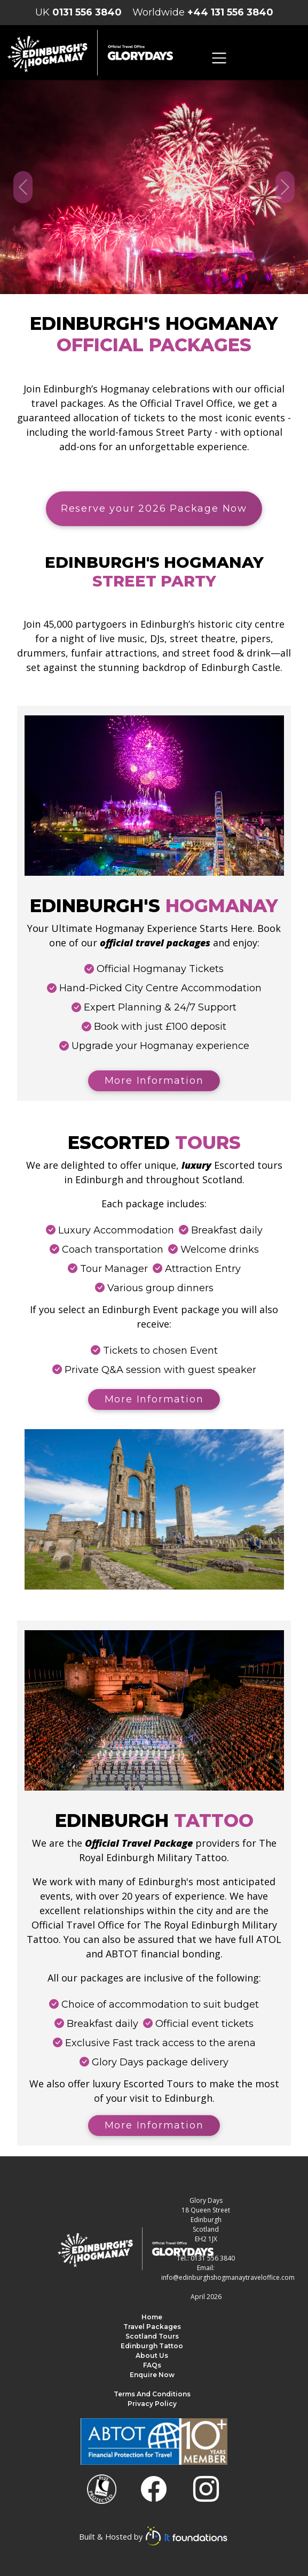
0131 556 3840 (87, 12)
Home (151, 2317)
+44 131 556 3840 (230, 12)
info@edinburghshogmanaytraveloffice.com (228, 2277)
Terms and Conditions (152, 2394)
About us (152, 2355)
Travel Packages (152, 2327)
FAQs (152, 2365)
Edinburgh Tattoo (152, 2346)
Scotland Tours (152, 2336)
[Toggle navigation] (219, 58)
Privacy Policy (152, 2404)
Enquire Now (152, 2375)
